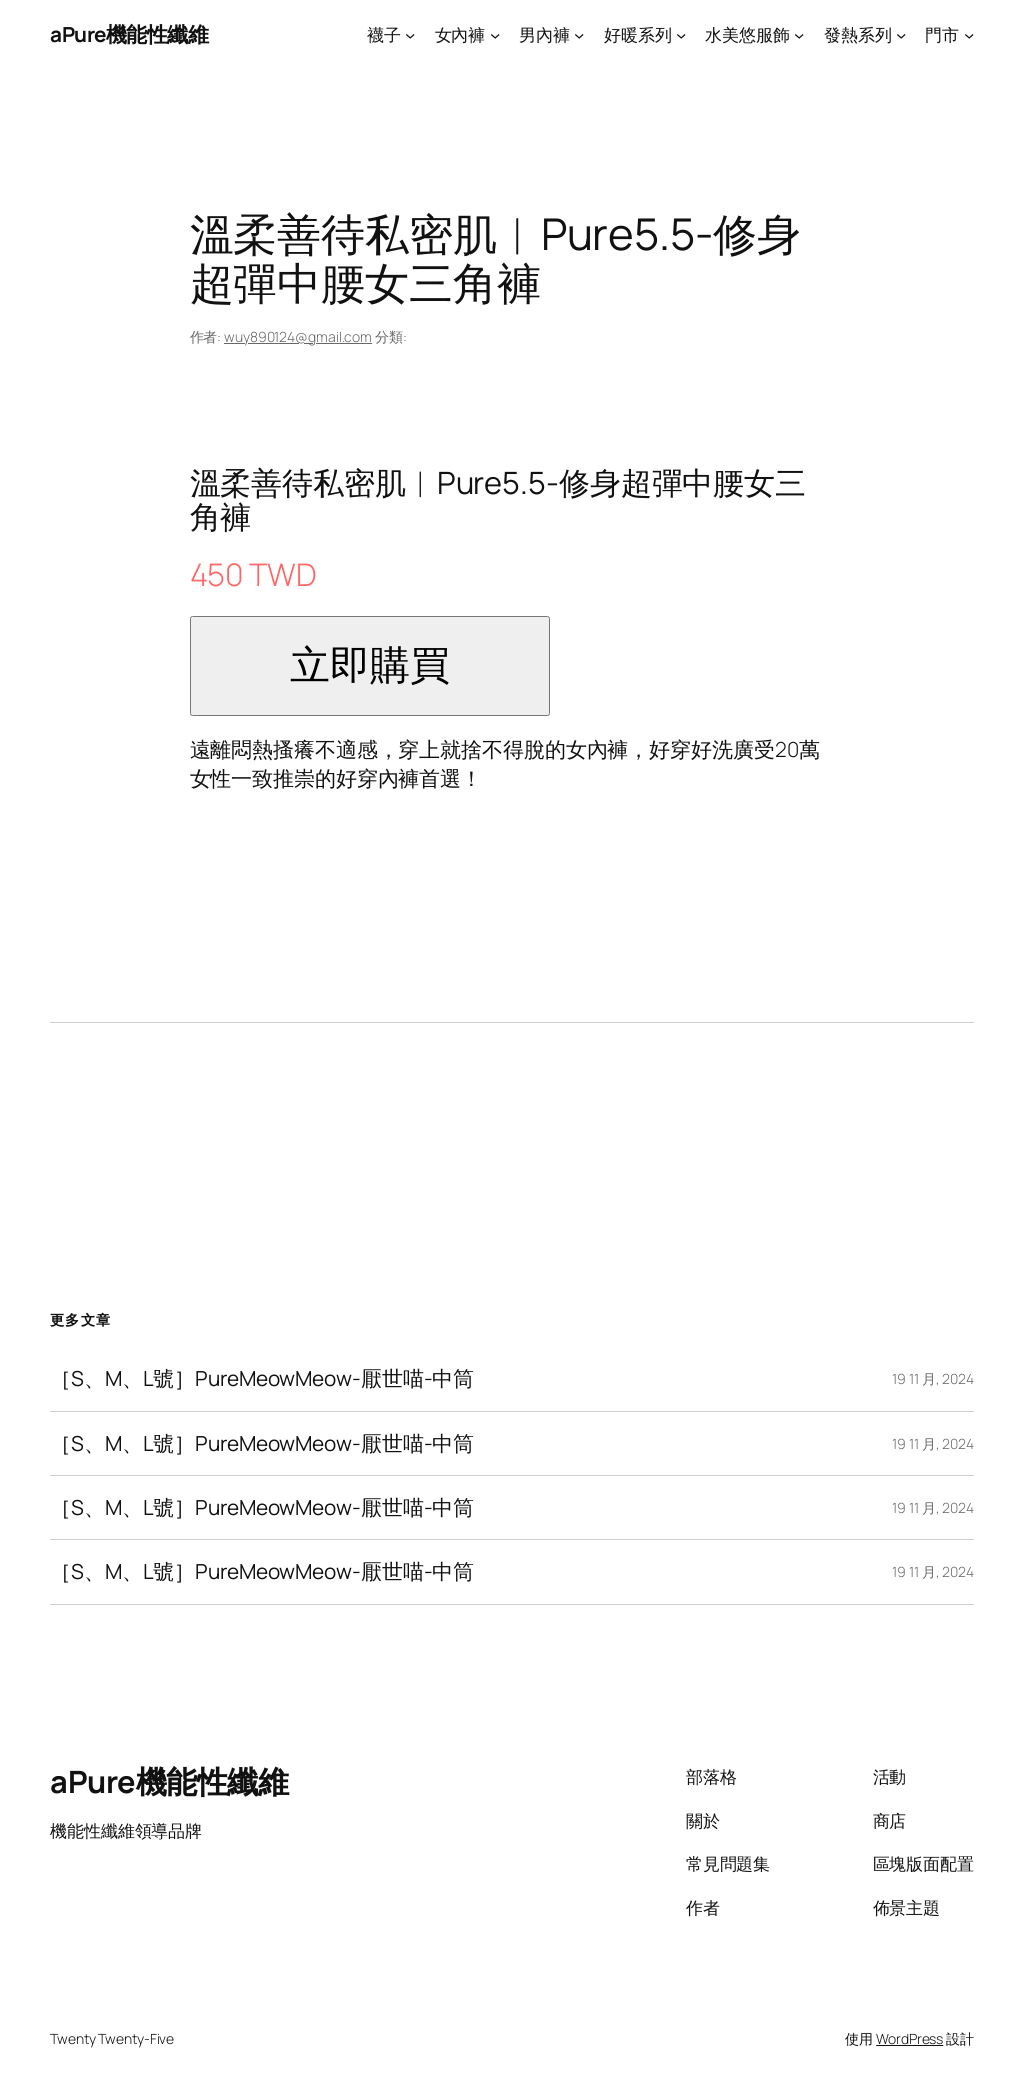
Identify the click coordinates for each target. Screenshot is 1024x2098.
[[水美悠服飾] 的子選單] (799, 34)
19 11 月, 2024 (933, 1378)
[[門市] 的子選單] (969, 34)
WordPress (909, 2038)
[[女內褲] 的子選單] (495, 34)
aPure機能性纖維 (129, 34)
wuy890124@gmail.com (298, 336)
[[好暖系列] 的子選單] (681, 34)
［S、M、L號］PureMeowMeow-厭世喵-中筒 (262, 1378)
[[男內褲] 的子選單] (579, 34)
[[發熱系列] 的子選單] (901, 34)
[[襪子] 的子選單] (410, 34)
